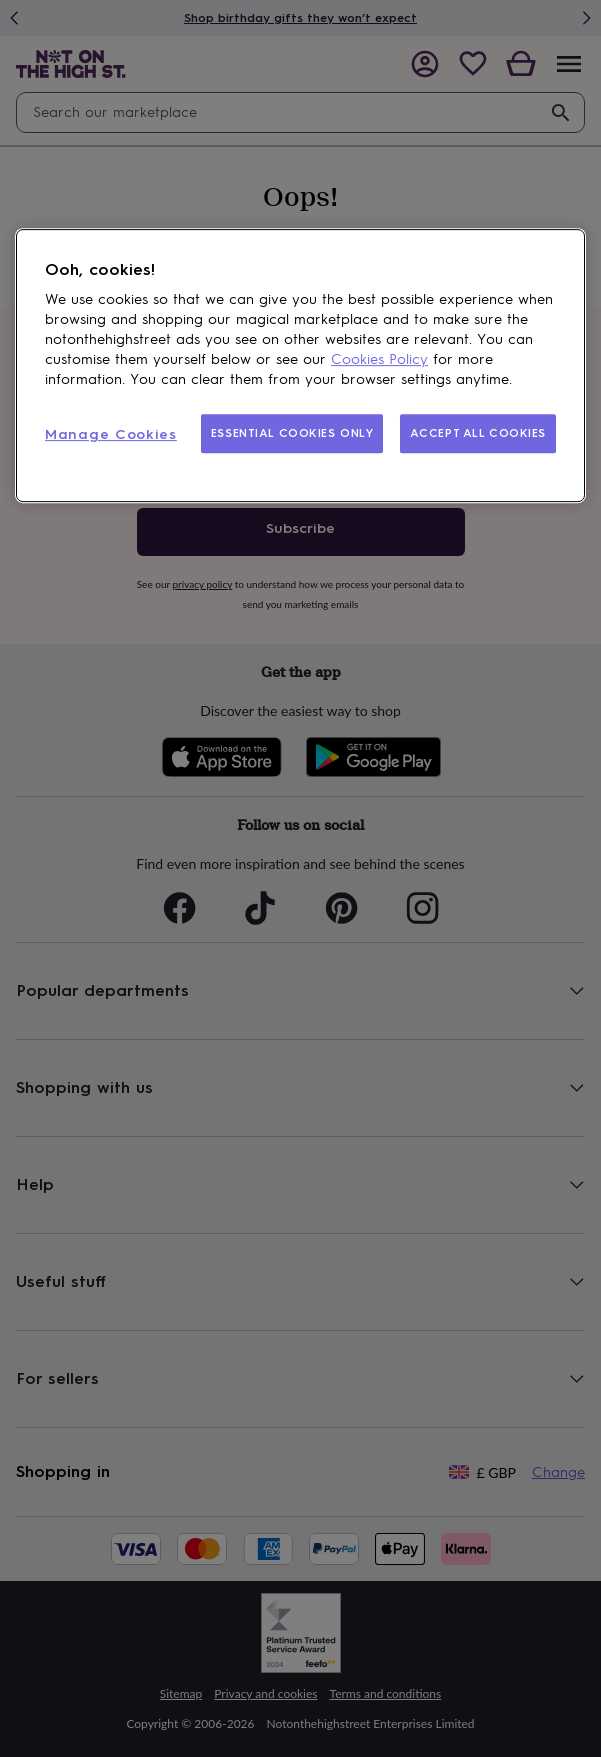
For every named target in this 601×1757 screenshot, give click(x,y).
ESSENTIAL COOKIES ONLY (292, 433)
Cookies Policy (379, 359)
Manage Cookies (111, 434)
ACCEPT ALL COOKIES (478, 433)
